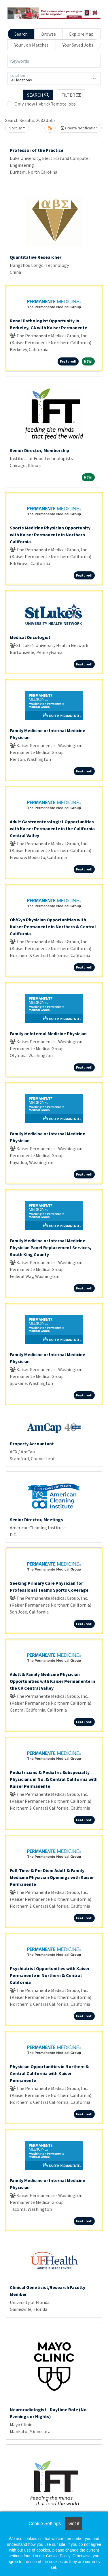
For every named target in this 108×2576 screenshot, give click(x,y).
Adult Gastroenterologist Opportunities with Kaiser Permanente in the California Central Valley (52, 828)
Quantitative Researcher (35, 257)
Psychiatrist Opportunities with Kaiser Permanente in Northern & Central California (50, 1975)
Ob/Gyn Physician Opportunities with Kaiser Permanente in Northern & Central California (53, 926)
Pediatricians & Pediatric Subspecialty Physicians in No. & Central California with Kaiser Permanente (54, 1779)
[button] (71, 94)
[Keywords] (54, 61)
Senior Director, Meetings (36, 1519)
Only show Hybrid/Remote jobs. (45, 104)
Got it (73, 2523)
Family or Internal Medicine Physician (48, 1033)
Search (21, 34)
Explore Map (81, 34)
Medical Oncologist (30, 637)
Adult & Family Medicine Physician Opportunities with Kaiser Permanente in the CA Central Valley (52, 1681)
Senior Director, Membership (39, 450)
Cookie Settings (45, 2523)
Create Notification (79, 128)
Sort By (15, 128)
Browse (48, 34)
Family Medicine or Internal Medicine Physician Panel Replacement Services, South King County (50, 1247)
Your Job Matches (31, 45)
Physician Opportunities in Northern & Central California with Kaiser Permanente (49, 2073)
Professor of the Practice (36, 150)
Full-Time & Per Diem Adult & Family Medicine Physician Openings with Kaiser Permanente (52, 1877)
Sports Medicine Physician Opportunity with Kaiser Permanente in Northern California (50, 534)
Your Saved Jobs (77, 45)
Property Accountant (32, 1443)
